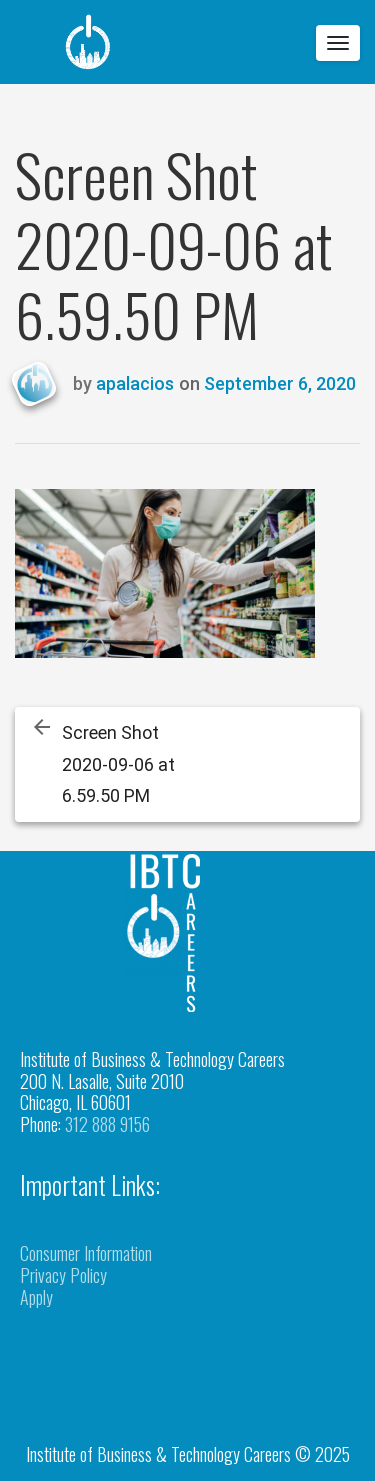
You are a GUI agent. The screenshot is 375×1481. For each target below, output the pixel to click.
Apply (36, 1297)
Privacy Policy (63, 1275)
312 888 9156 (107, 1124)
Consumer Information (86, 1253)
